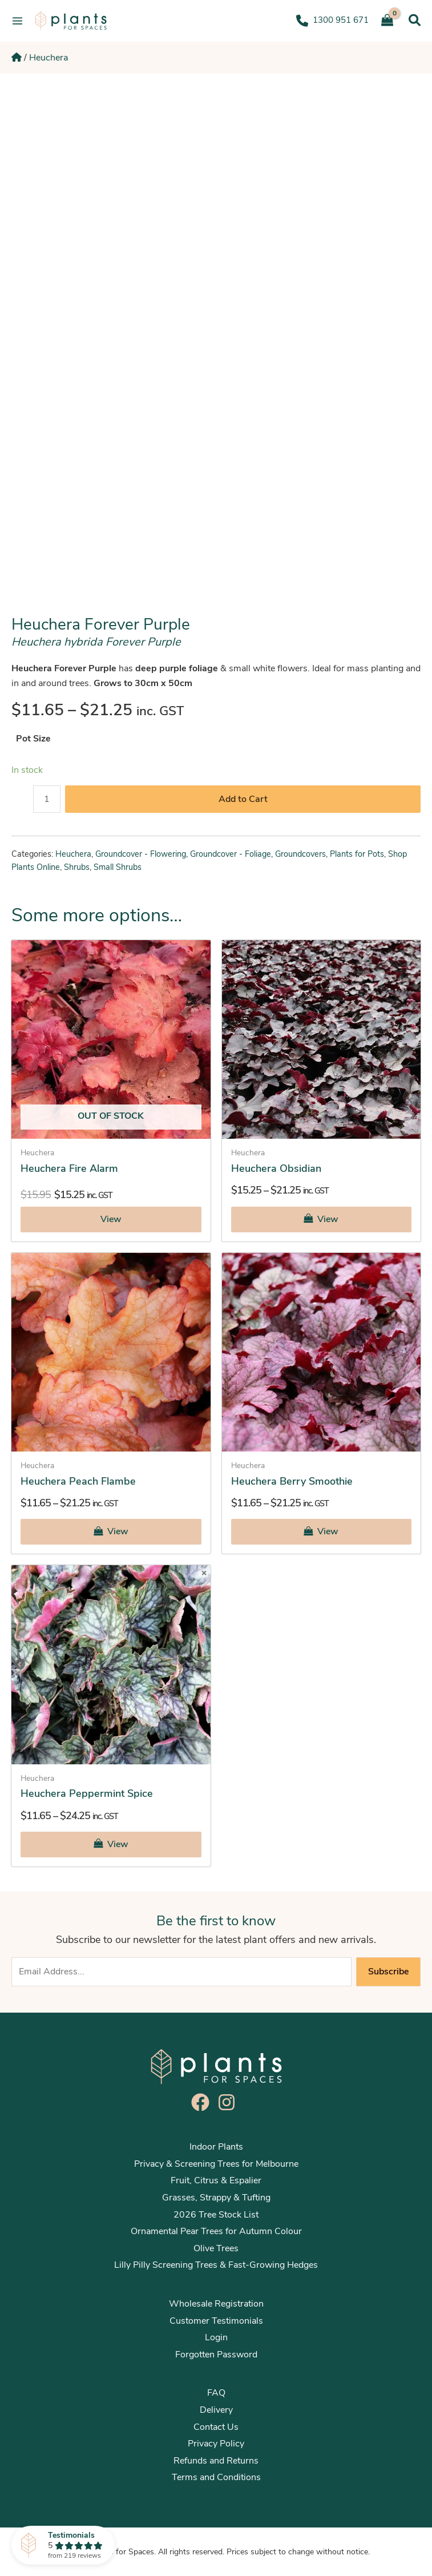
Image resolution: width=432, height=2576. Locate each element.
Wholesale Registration (216, 2303)
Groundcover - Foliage (230, 854)
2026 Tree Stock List (216, 2214)
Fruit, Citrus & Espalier (216, 2180)
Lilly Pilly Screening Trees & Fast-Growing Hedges (216, 2265)
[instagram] (229, 2102)
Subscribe (388, 1971)
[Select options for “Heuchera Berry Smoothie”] (321, 1532)
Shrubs (77, 867)
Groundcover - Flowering (140, 854)
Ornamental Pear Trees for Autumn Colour (216, 2231)
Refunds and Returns (216, 2460)
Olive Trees (216, 2248)
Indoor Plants (216, 2146)
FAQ (216, 2392)
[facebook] (203, 2102)
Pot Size (33, 738)
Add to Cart (243, 799)
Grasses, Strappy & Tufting (216, 2197)
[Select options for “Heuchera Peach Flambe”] (111, 1532)
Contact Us (216, 2427)
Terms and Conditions (216, 2477)
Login (216, 2337)
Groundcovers (300, 854)
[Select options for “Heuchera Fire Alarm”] (111, 1219)
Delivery (216, 2410)
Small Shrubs (118, 867)
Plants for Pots (357, 854)
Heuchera (48, 57)
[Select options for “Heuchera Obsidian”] (321, 1219)
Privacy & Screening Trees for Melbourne (216, 2164)
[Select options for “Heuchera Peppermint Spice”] (111, 1844)
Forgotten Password (216, 2354)
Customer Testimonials (216, 2321)
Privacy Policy (216, 2443)
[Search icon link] (415, 21)
